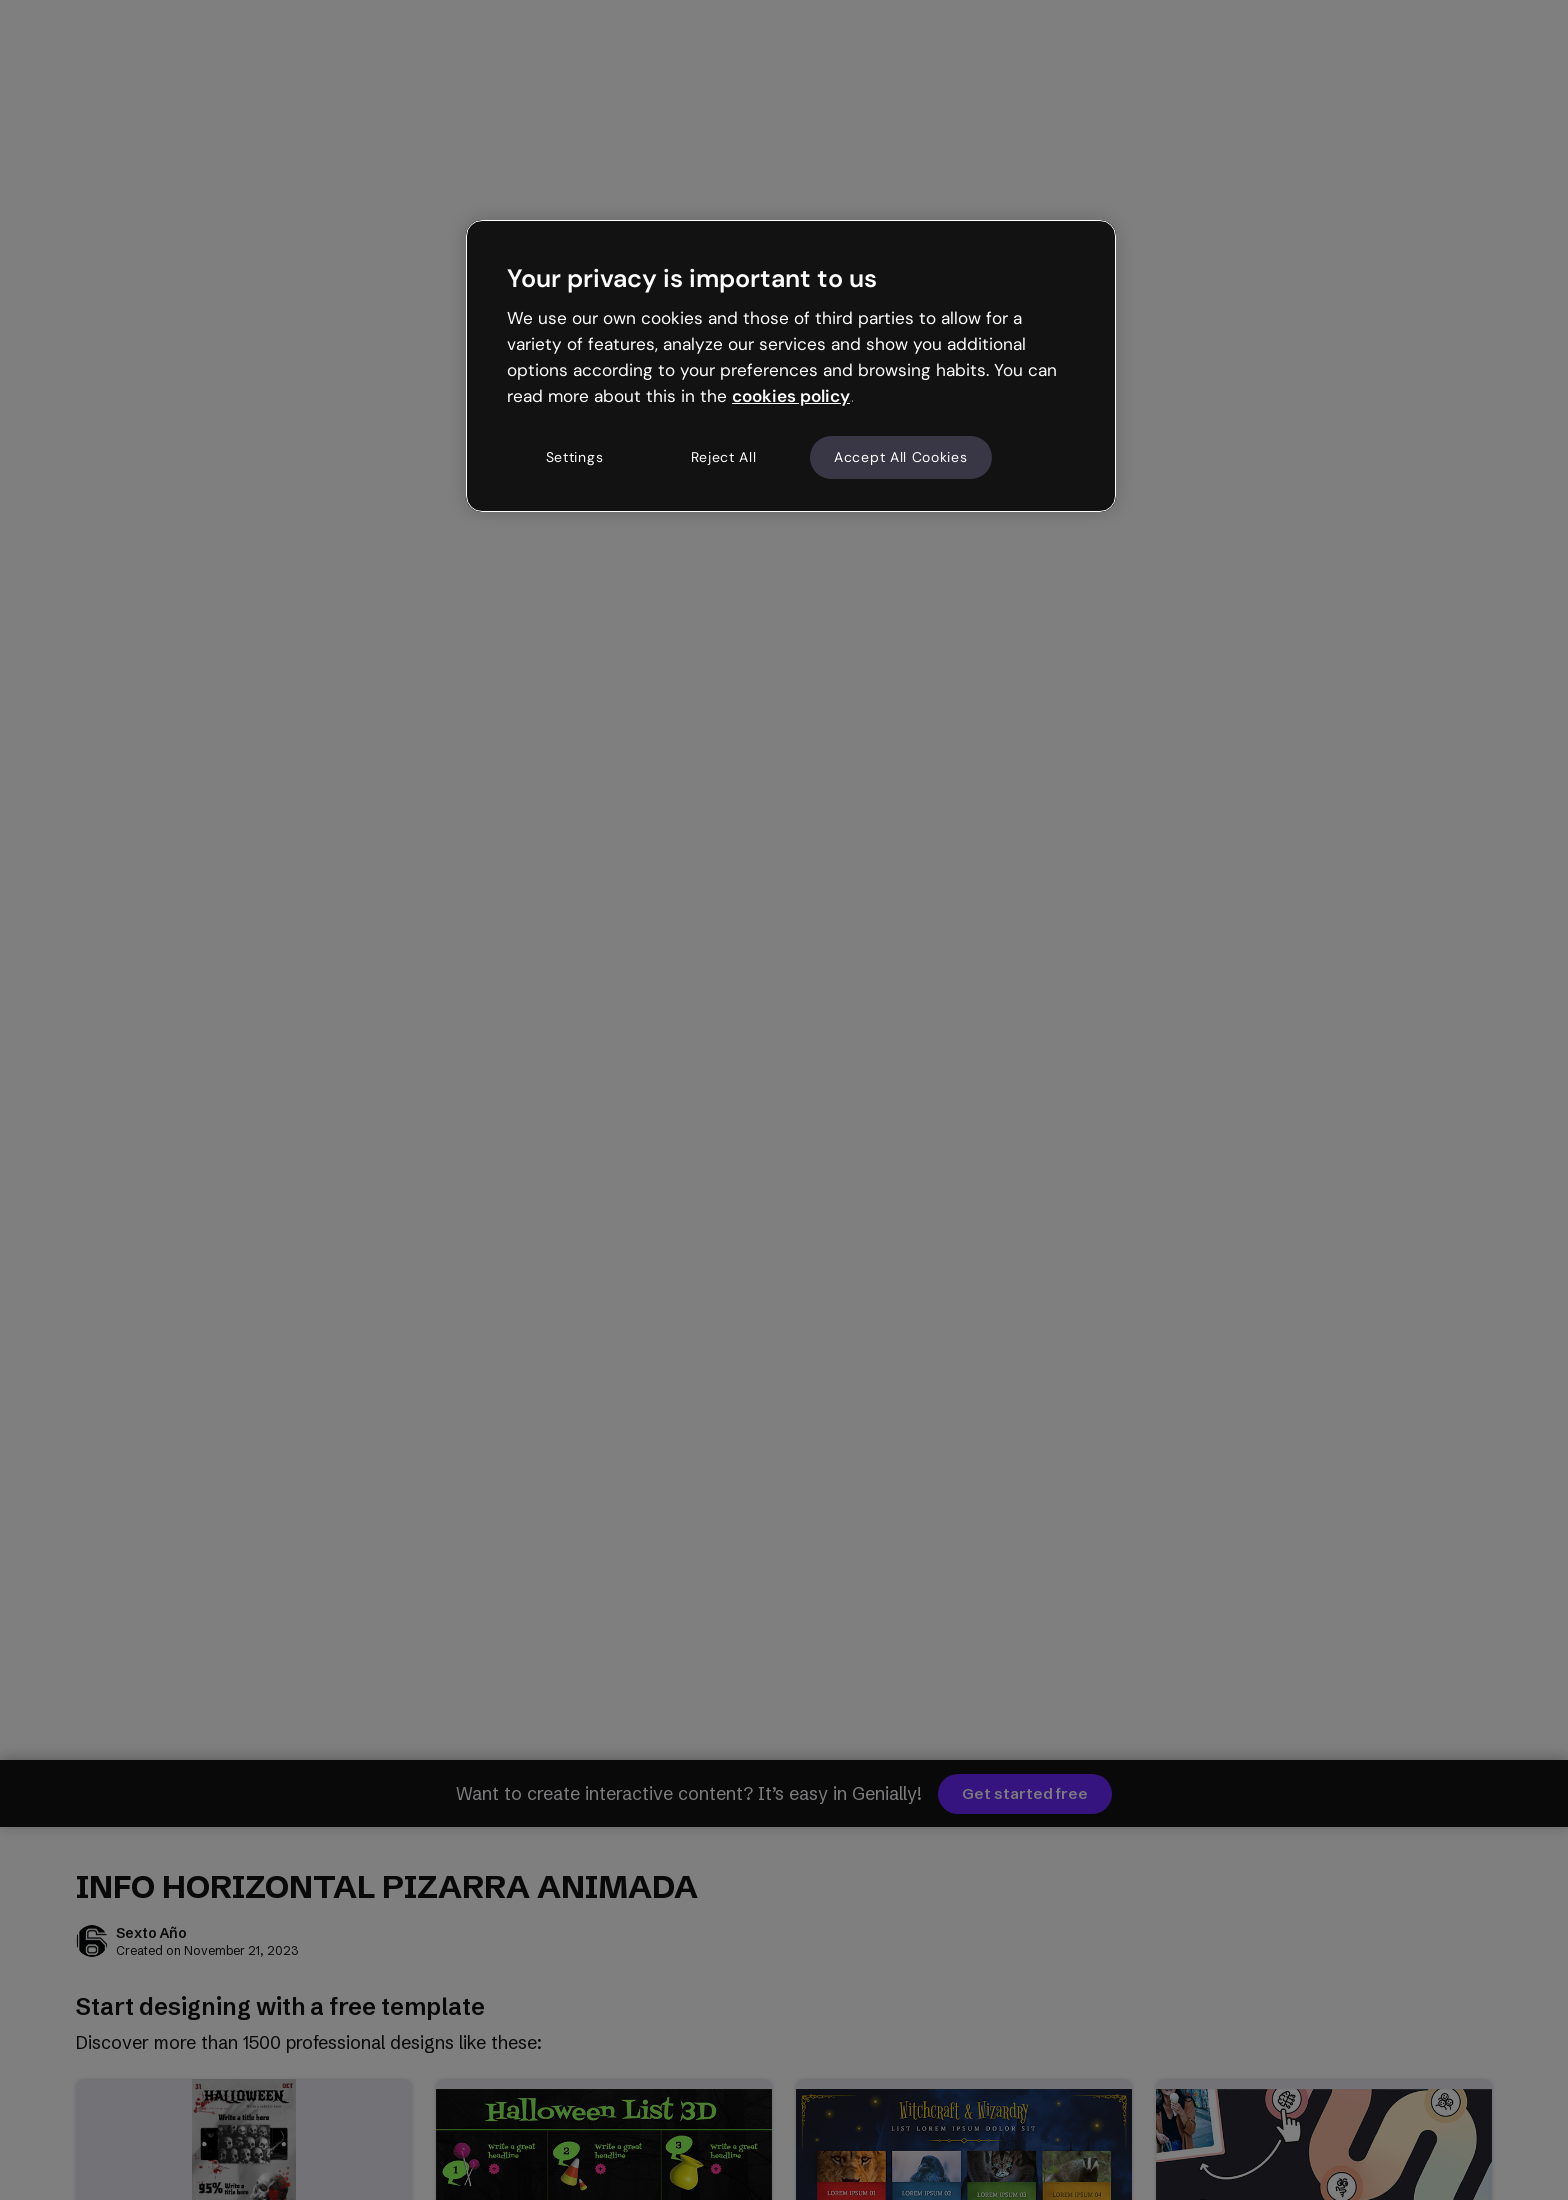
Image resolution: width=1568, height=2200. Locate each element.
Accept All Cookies (901, 457)
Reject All (724, 457)
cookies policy (791, 396)
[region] (791, 366)
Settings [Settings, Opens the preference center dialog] (575, 457)
